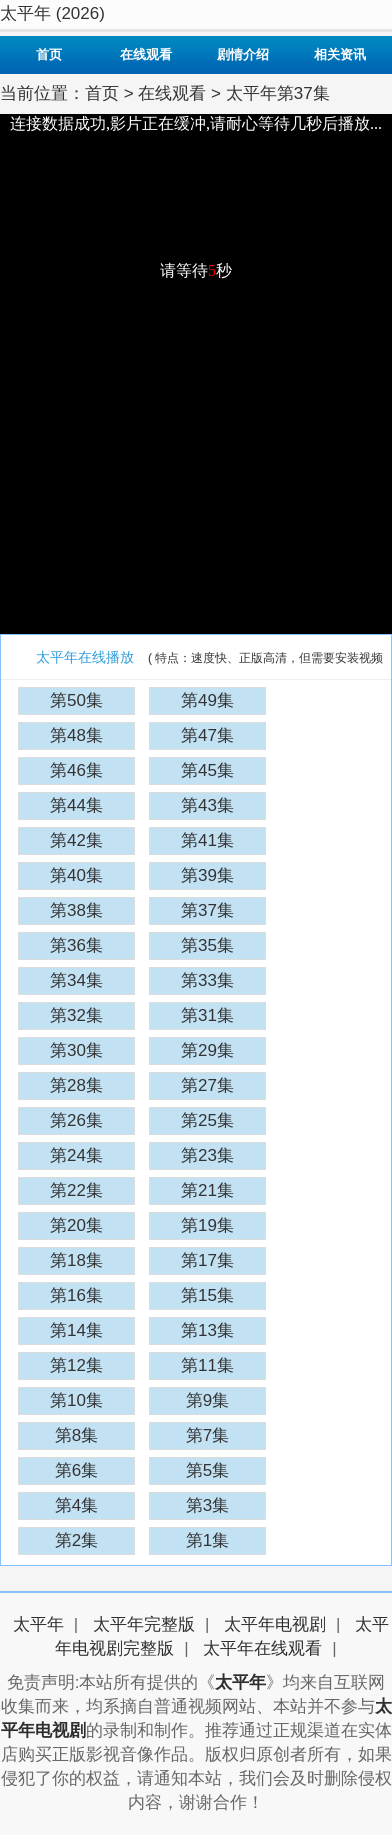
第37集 (207, 910)
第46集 (76, 770)
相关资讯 (340, 54)
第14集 (76, 1330)
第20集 (76, 1225)
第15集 (207, 1295)
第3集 (207, 1505)
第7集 (207, 1435)
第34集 (76, 980)
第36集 (76, 945)
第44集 (76, 805)
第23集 (207, 1155)
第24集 (76, 1155)
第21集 (207, 1190)
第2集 (76, 1540)
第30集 (76, 1050)
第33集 (207, 980)
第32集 (76, 1015)
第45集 (207, 770)
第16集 (76, 1295)
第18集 (76, 1260)
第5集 (207, 1470)
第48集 (76, 735)
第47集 (207, 735)
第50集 (76, 700)
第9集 (207, 1400)
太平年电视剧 (275, 1624)
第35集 (207, 945)
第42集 (76, 840)
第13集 (207, 1330)
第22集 (76, 1190)
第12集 (76, 1365)
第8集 (76, 1435)
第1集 (207, 1540)
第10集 (76, 1400)
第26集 (76, 1120)
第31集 (207, 1015)
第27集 (207, 1085)
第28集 (76, 1085)
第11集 (207, 1365)
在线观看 (146, 54)
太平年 (38, 1624)
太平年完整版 (144, 1624)
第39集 (207, 875)
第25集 (207, 1120)
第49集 (207, 700)
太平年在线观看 (262, 1648)
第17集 (207, 1260)
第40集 (76, 875)
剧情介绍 (243, 54)
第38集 (76, 910)
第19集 (207, 1225)
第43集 (207, 805)
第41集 (207, 840)
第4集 (76, 1505)
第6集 (76, 1470)
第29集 (207, 1050)
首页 (49, 54)
